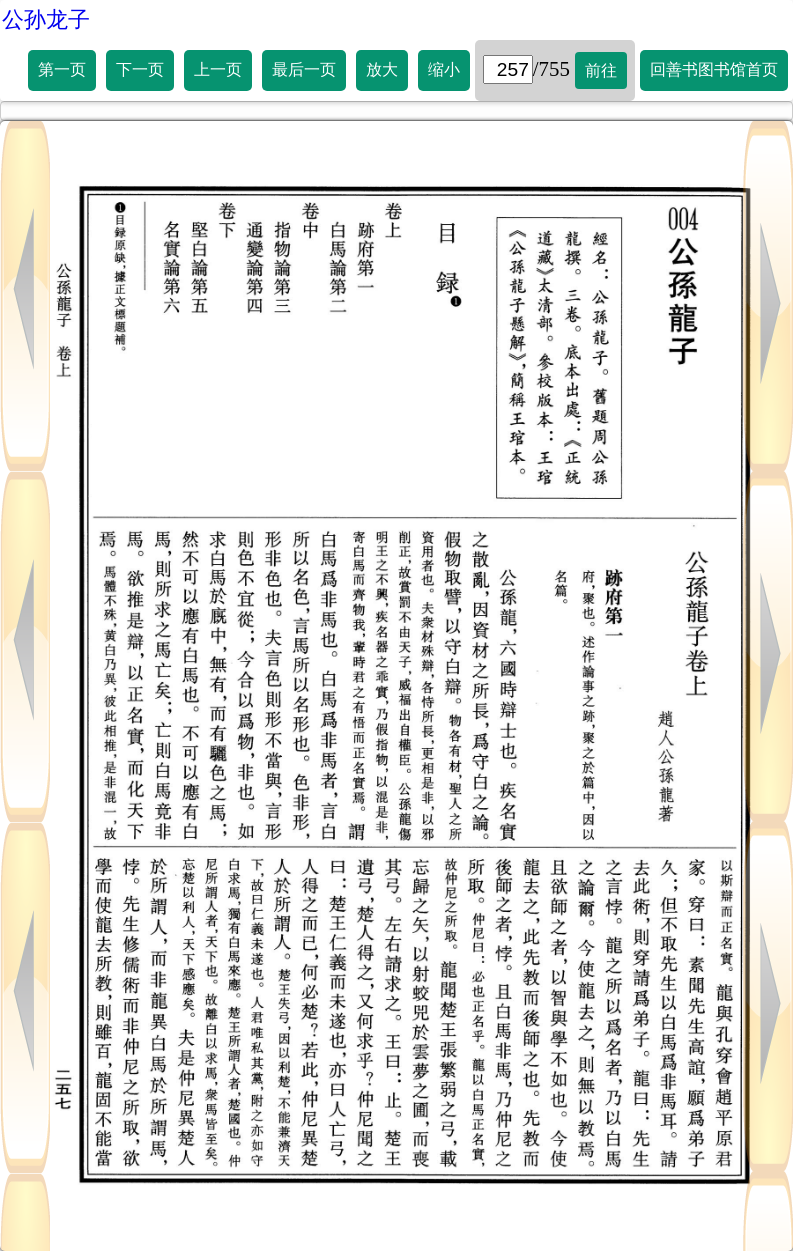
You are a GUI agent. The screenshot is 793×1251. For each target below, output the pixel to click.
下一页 (140, 69)
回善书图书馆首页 (714, 69)
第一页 (62, 69)
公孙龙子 (46, 19)
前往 (601, 70)
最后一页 (304, 69)
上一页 (218, 69)
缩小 (444, 69)
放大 (382, 69)
